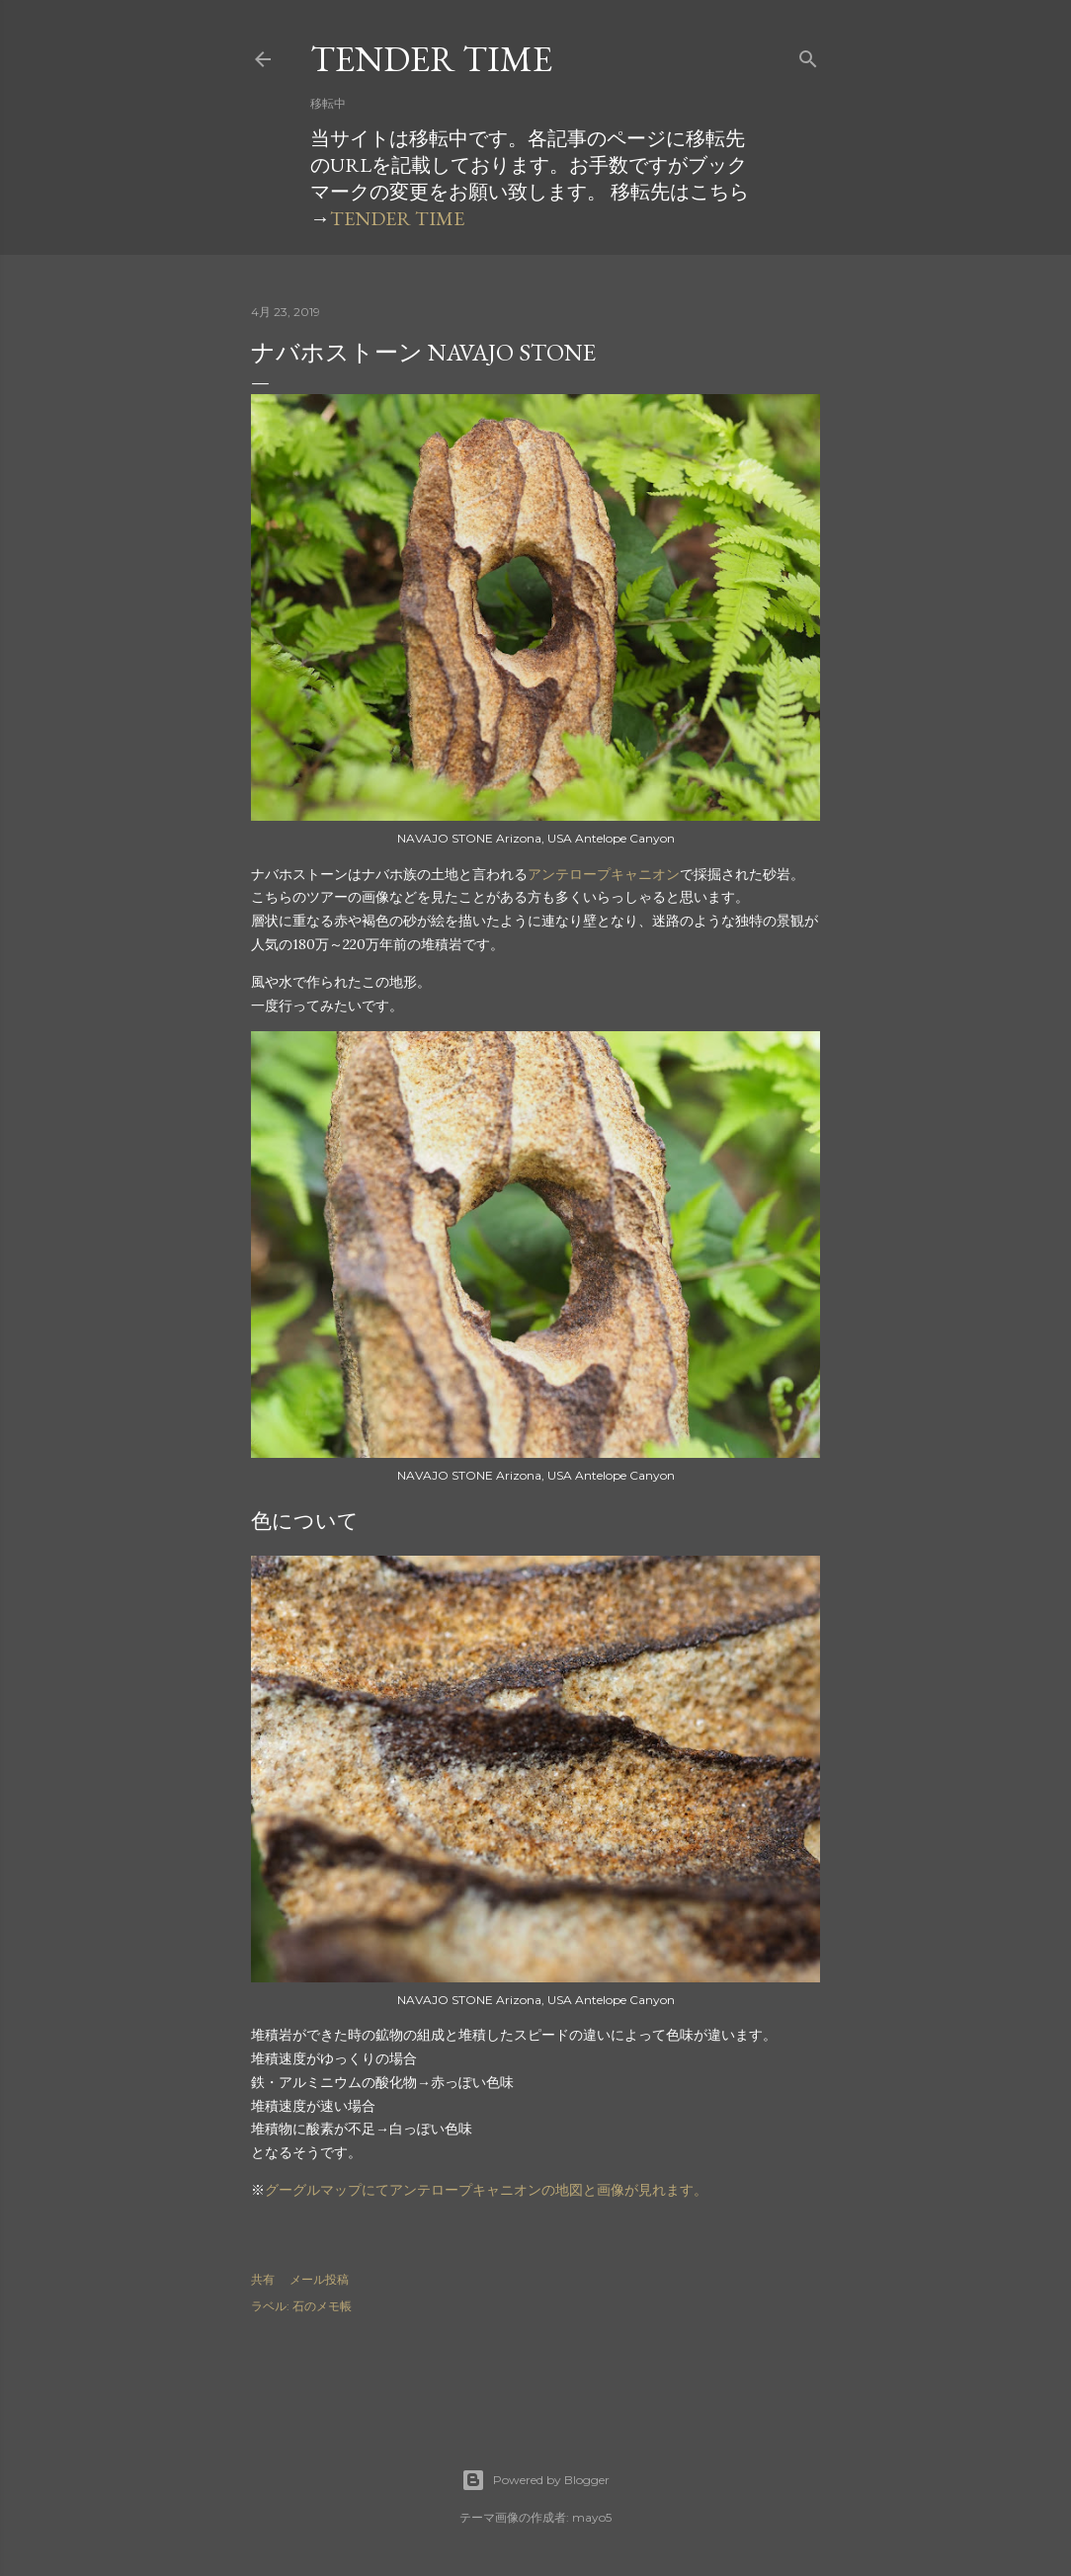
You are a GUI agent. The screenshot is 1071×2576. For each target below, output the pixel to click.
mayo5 (592, 2517)
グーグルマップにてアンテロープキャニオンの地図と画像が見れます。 (486, 2190)
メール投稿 (319, 2279)
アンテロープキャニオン (604, 874)
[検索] (808, 55)
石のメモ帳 (322, 2305)
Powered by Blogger (535, 2480)
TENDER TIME (431, 59)
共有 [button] (263, 2279)
